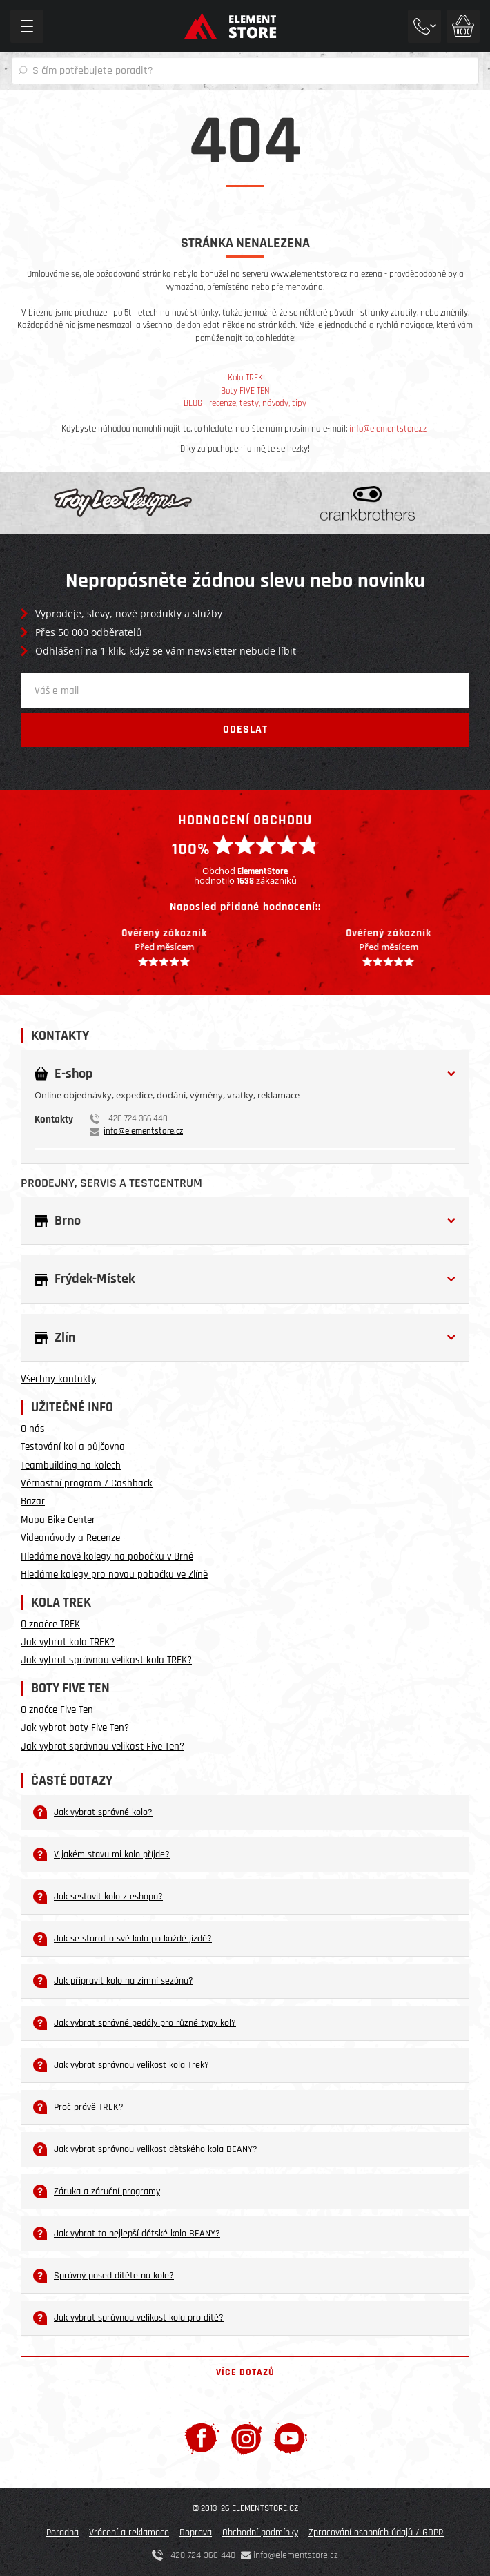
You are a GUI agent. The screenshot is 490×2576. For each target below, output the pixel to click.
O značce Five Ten (57, 1709)
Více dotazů (245, 2372)
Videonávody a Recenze (70, 1537)
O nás (33, 1428)
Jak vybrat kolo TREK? (68, 1642)
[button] (245, 1074)
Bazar (33, 1501)
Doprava (195, 2532)
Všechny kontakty (58, 1379)
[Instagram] (246, 2437)
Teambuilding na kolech (71, 1465)
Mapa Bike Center (58, 1520)
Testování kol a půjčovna (73, 1446)
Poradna (62, 2532)
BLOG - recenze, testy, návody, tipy (245, 403)
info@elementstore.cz (388, 428)
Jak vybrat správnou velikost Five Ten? (102, 1746)
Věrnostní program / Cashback (87, 1483)
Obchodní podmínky (260, 2532)
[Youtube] (290, 2437)
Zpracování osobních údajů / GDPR (376, 2532)
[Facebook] (202, 2437)
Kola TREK (245, 377)
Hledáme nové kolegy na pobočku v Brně (107, 1556)
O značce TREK (50, 1624)
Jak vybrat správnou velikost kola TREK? (106, 1660)
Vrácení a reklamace (129, 2532)
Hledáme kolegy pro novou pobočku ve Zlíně (114, 1574)
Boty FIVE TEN (245, 390)
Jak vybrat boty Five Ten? (75, 1727)
